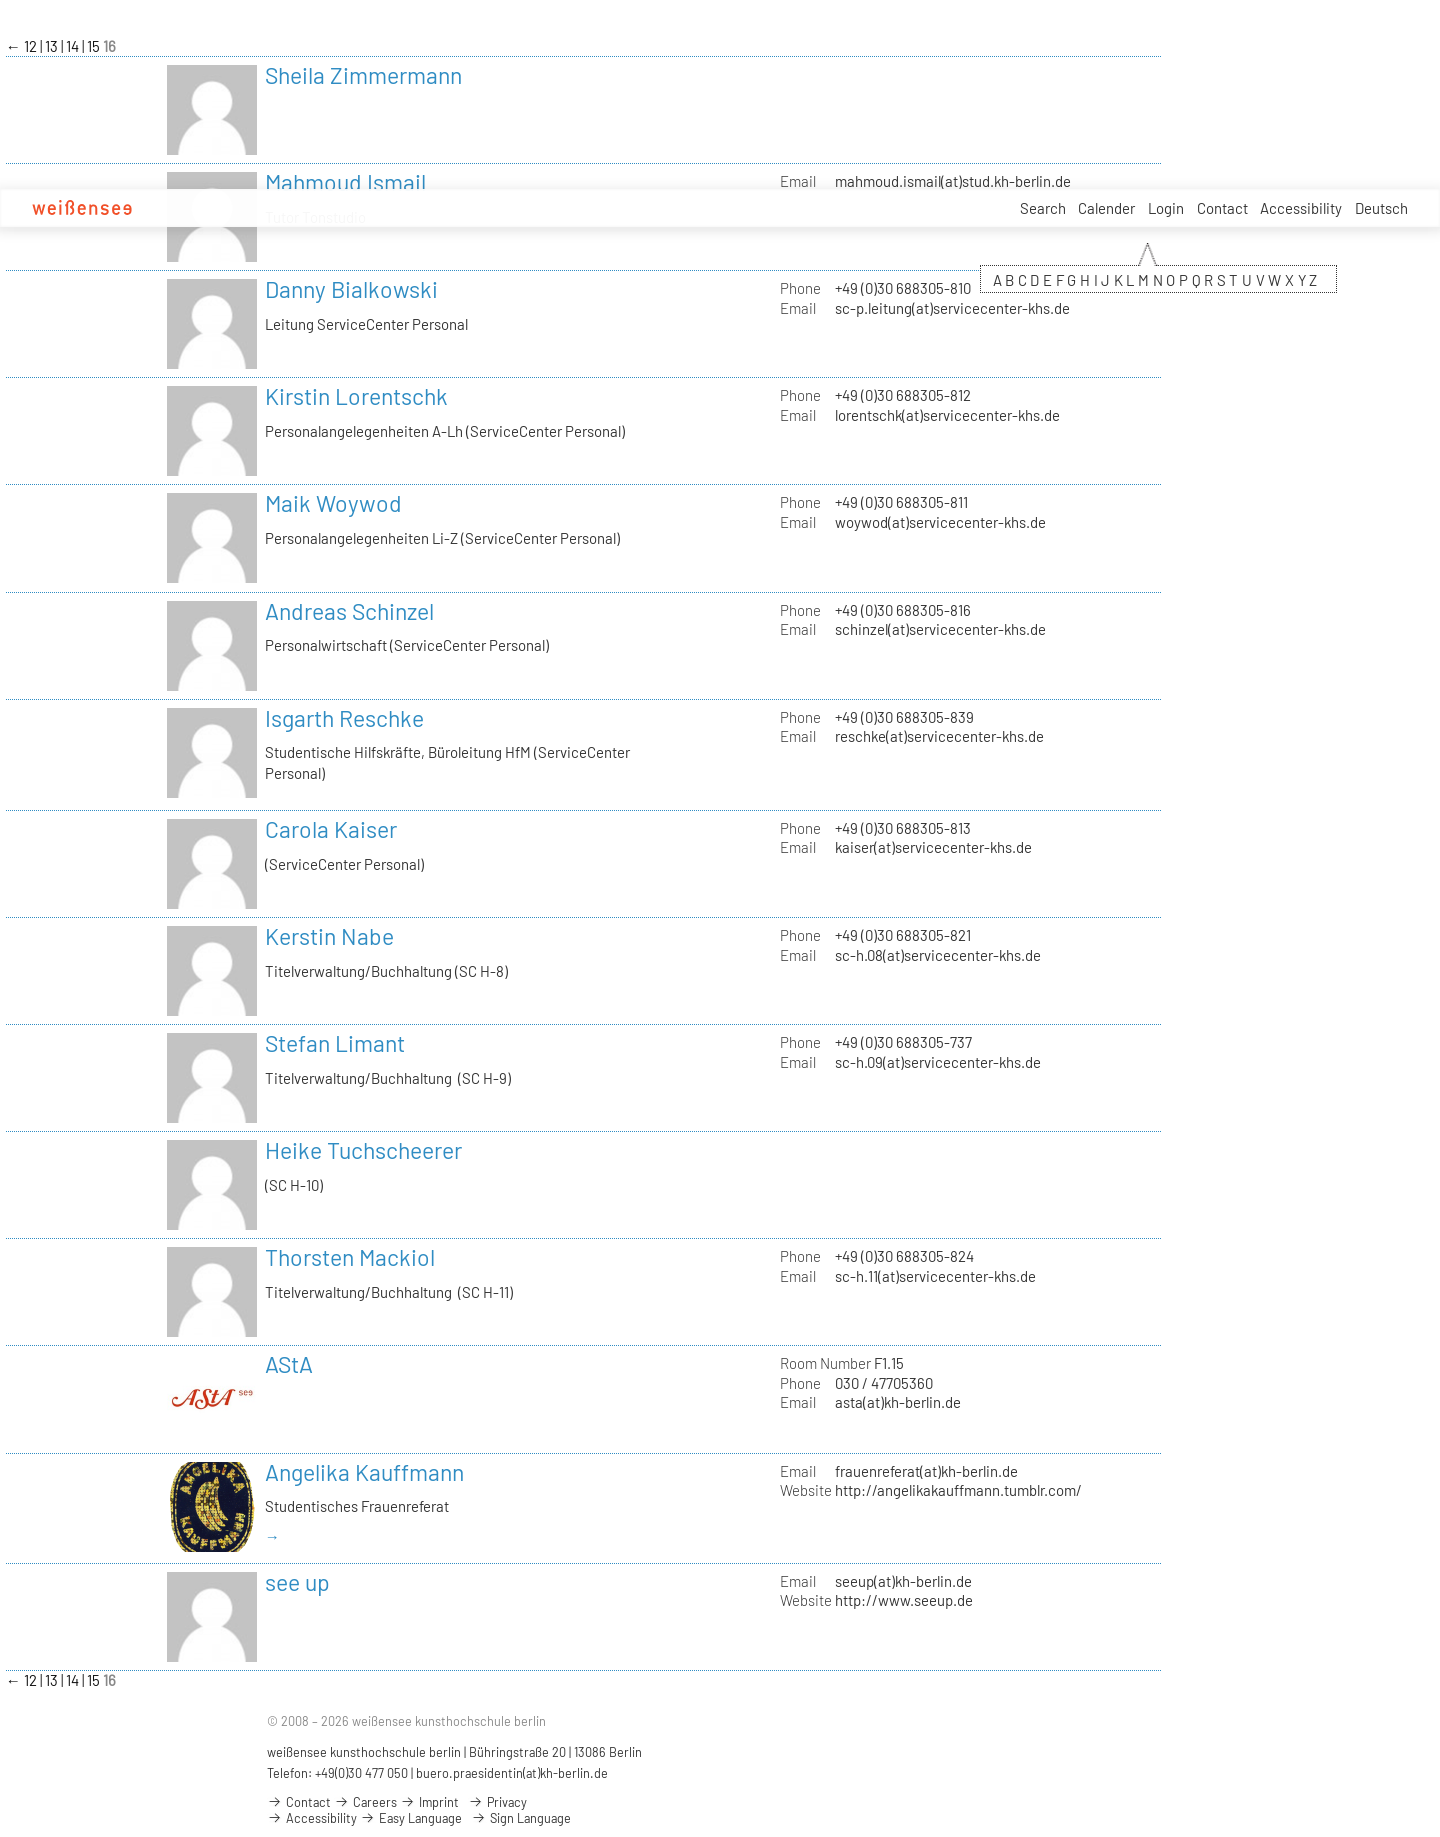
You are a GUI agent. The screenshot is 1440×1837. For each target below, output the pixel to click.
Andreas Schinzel (349, 611)
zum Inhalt (0, 0)
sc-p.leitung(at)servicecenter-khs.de (952, 308)
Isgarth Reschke (344, 718)
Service (588, 209)
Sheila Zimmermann (363, 75)
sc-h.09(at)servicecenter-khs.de (938, 1062)
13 (53, 46)
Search (1043, 208)
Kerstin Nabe (329, 936)
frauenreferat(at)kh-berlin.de (926, 1471)
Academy (194, 208)
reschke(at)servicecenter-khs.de (939, 736)
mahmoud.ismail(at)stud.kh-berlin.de (953, 181)
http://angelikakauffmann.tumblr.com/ (958, 1490)
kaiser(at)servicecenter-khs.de (933, 847)
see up (297, 1582)
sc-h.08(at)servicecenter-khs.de (938, 955)
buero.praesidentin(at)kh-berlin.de (512, 1773)
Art (412, 208)
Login (1166, 208)
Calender (1106, 208)
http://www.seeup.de (904, 1600)
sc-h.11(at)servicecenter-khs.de (935, 1276)
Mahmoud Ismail (345, 182)
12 (32, 46)
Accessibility (1301, 208)
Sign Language (521, 1818)
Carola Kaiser (331, 829)
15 (95, 46)
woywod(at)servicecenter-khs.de (940, 522)
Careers (526, 208)
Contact (1222, 208)
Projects (462, 208)
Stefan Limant (335, 1043)
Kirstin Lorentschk (356, 396)
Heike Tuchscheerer (363, 1150)
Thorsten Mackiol (350, 1257)
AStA (289, 1364)
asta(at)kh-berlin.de (898, 1402)
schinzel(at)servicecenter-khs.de (940, 629)
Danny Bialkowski (351, 289)
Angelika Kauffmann (364, 1472)
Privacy (497, 1802)
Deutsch (1381, 208)
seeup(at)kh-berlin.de (903, 1581)
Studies (309, 208)
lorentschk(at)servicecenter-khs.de (947, 415)
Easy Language (411, 1818)
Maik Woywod (333, 503)
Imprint (429, 1802)
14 (74, 46)
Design (368, 208)
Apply (254, 208)
